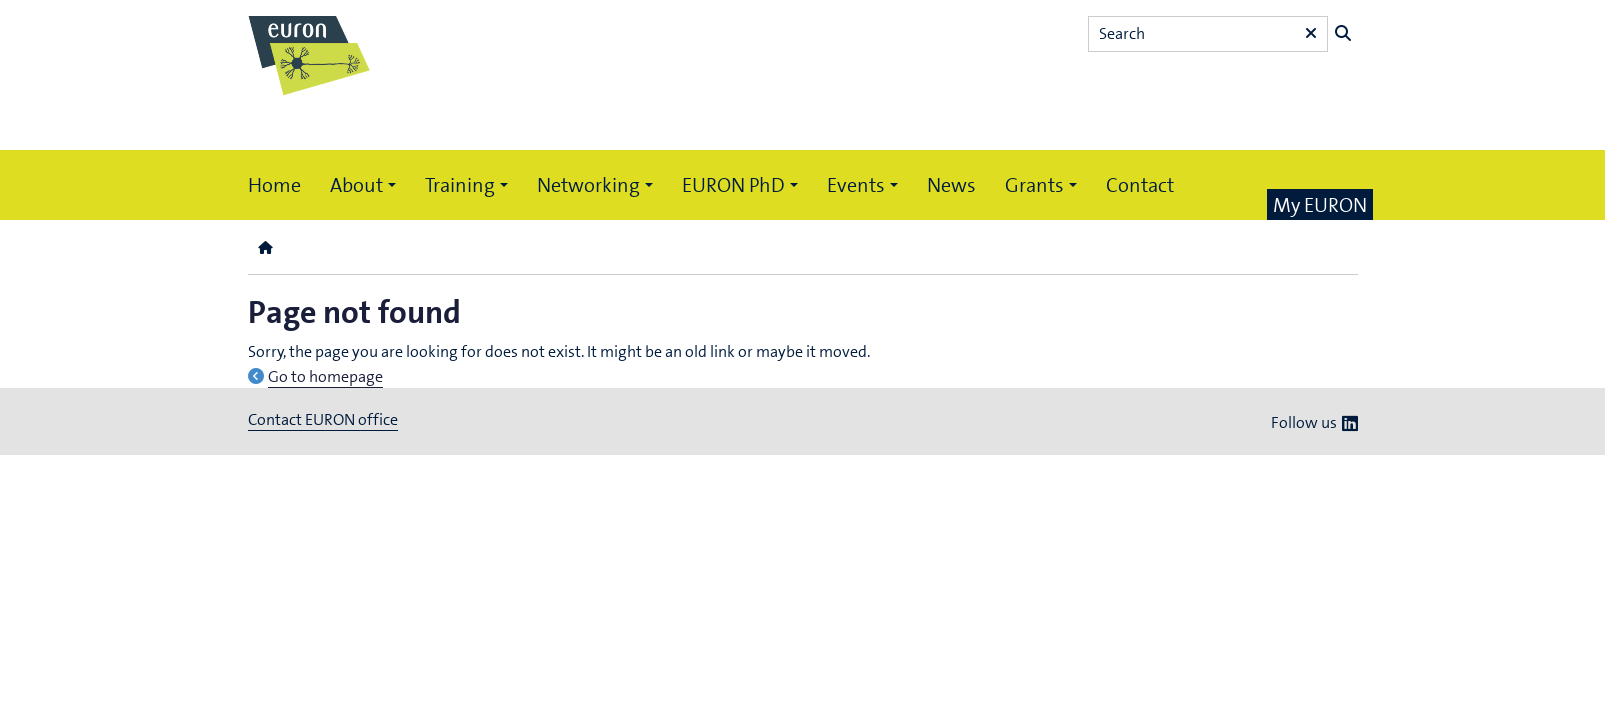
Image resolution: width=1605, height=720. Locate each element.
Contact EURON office (323, 419)
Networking (588, 185)
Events (856, 185)
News (951, 185)
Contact (1140, 185)
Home (274, 185)
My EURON (1320, 205)
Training (460, 185)
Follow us (1304, 422)
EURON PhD (733, 185)
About (356, 185)
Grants (1034, 185)
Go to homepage (325, 376)
